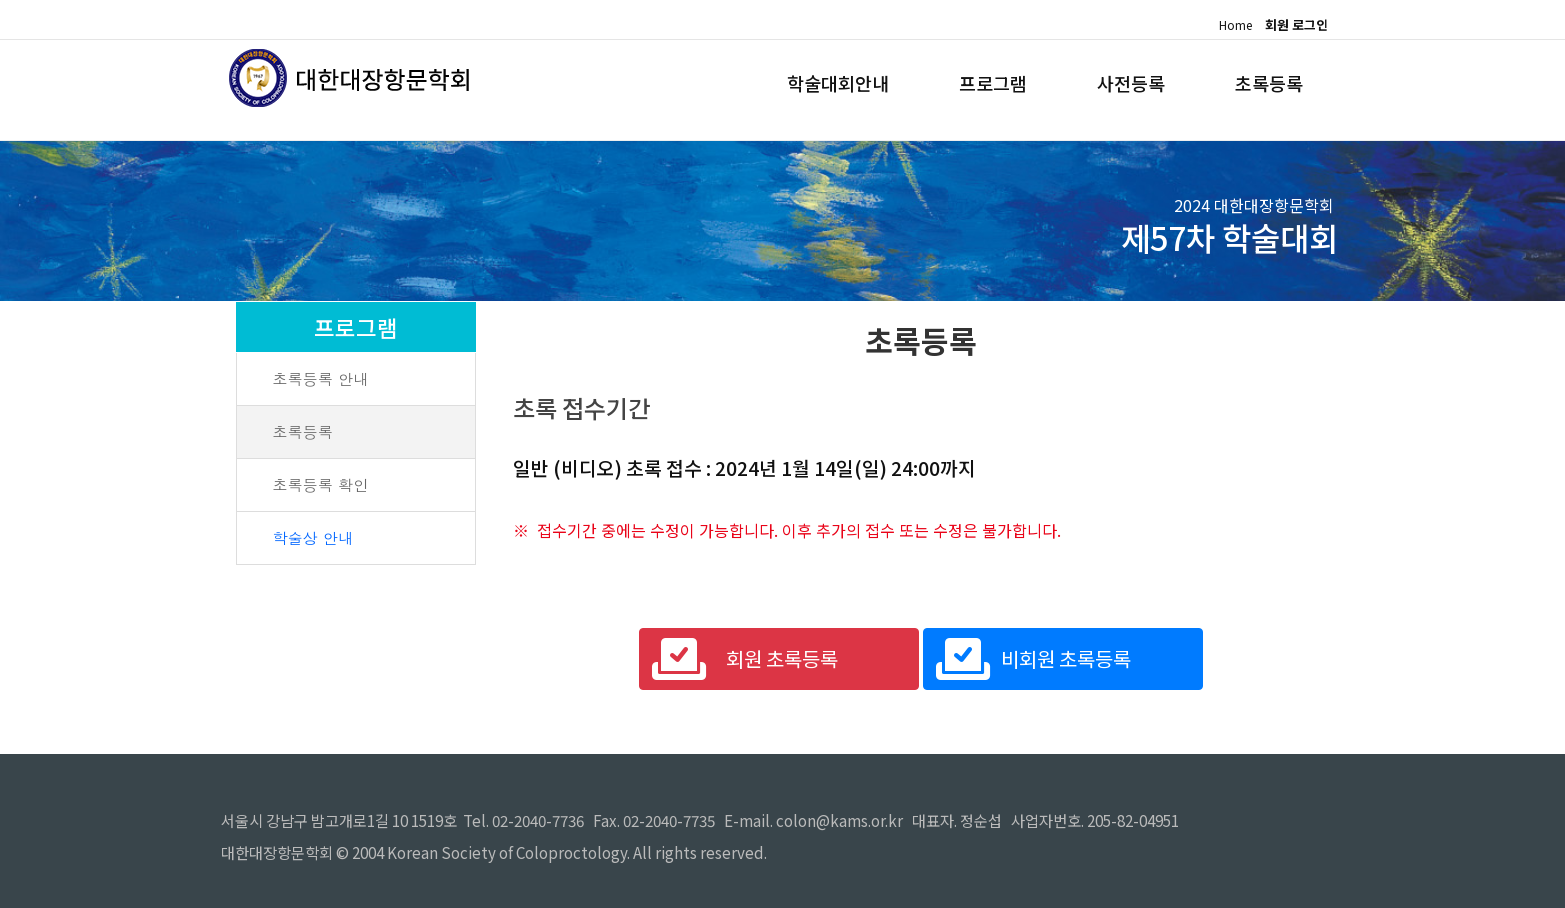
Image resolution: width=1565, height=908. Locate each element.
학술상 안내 (312, 537)
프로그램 (973, 83)
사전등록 (1119, 83)
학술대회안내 (808, 83)
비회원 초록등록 (1066, 658)
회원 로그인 (1296, 24)
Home (1234, 24)
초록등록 (1265, 83)
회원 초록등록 (782, 658)
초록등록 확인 (320, 484)
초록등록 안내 (320, 378)
